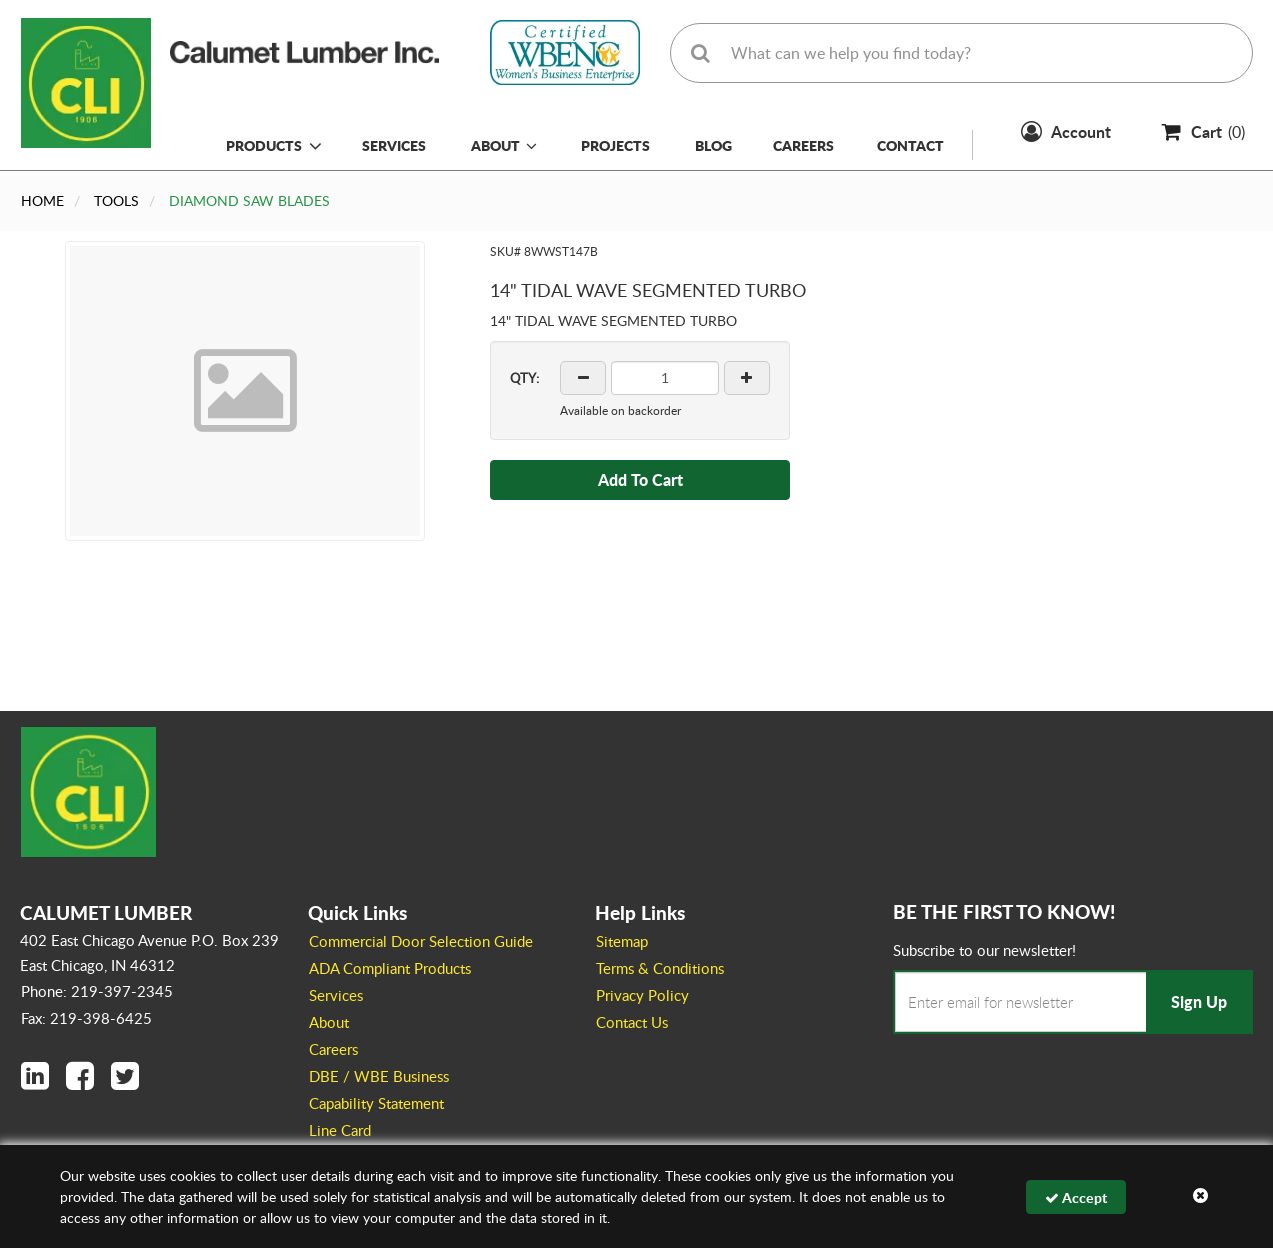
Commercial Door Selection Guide (421, 941)
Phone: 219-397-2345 (97, 991)
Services (394, 145)
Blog (713, 145)
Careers (803, 145)
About (504, 145)
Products (264, 145)
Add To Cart (640, 479)
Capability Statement (376, 1103)
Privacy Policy (642, 995)
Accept (1076, 1197)
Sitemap (622, 941)
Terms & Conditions (660, 968)
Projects (615, 145)
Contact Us (632, 1022)
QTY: (524, 378)
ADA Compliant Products (390, 968)
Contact (910, 145)
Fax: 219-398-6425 (86, 1018)
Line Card (340, 1130)
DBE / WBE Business (379, 1076)
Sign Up (1199, 1001)
